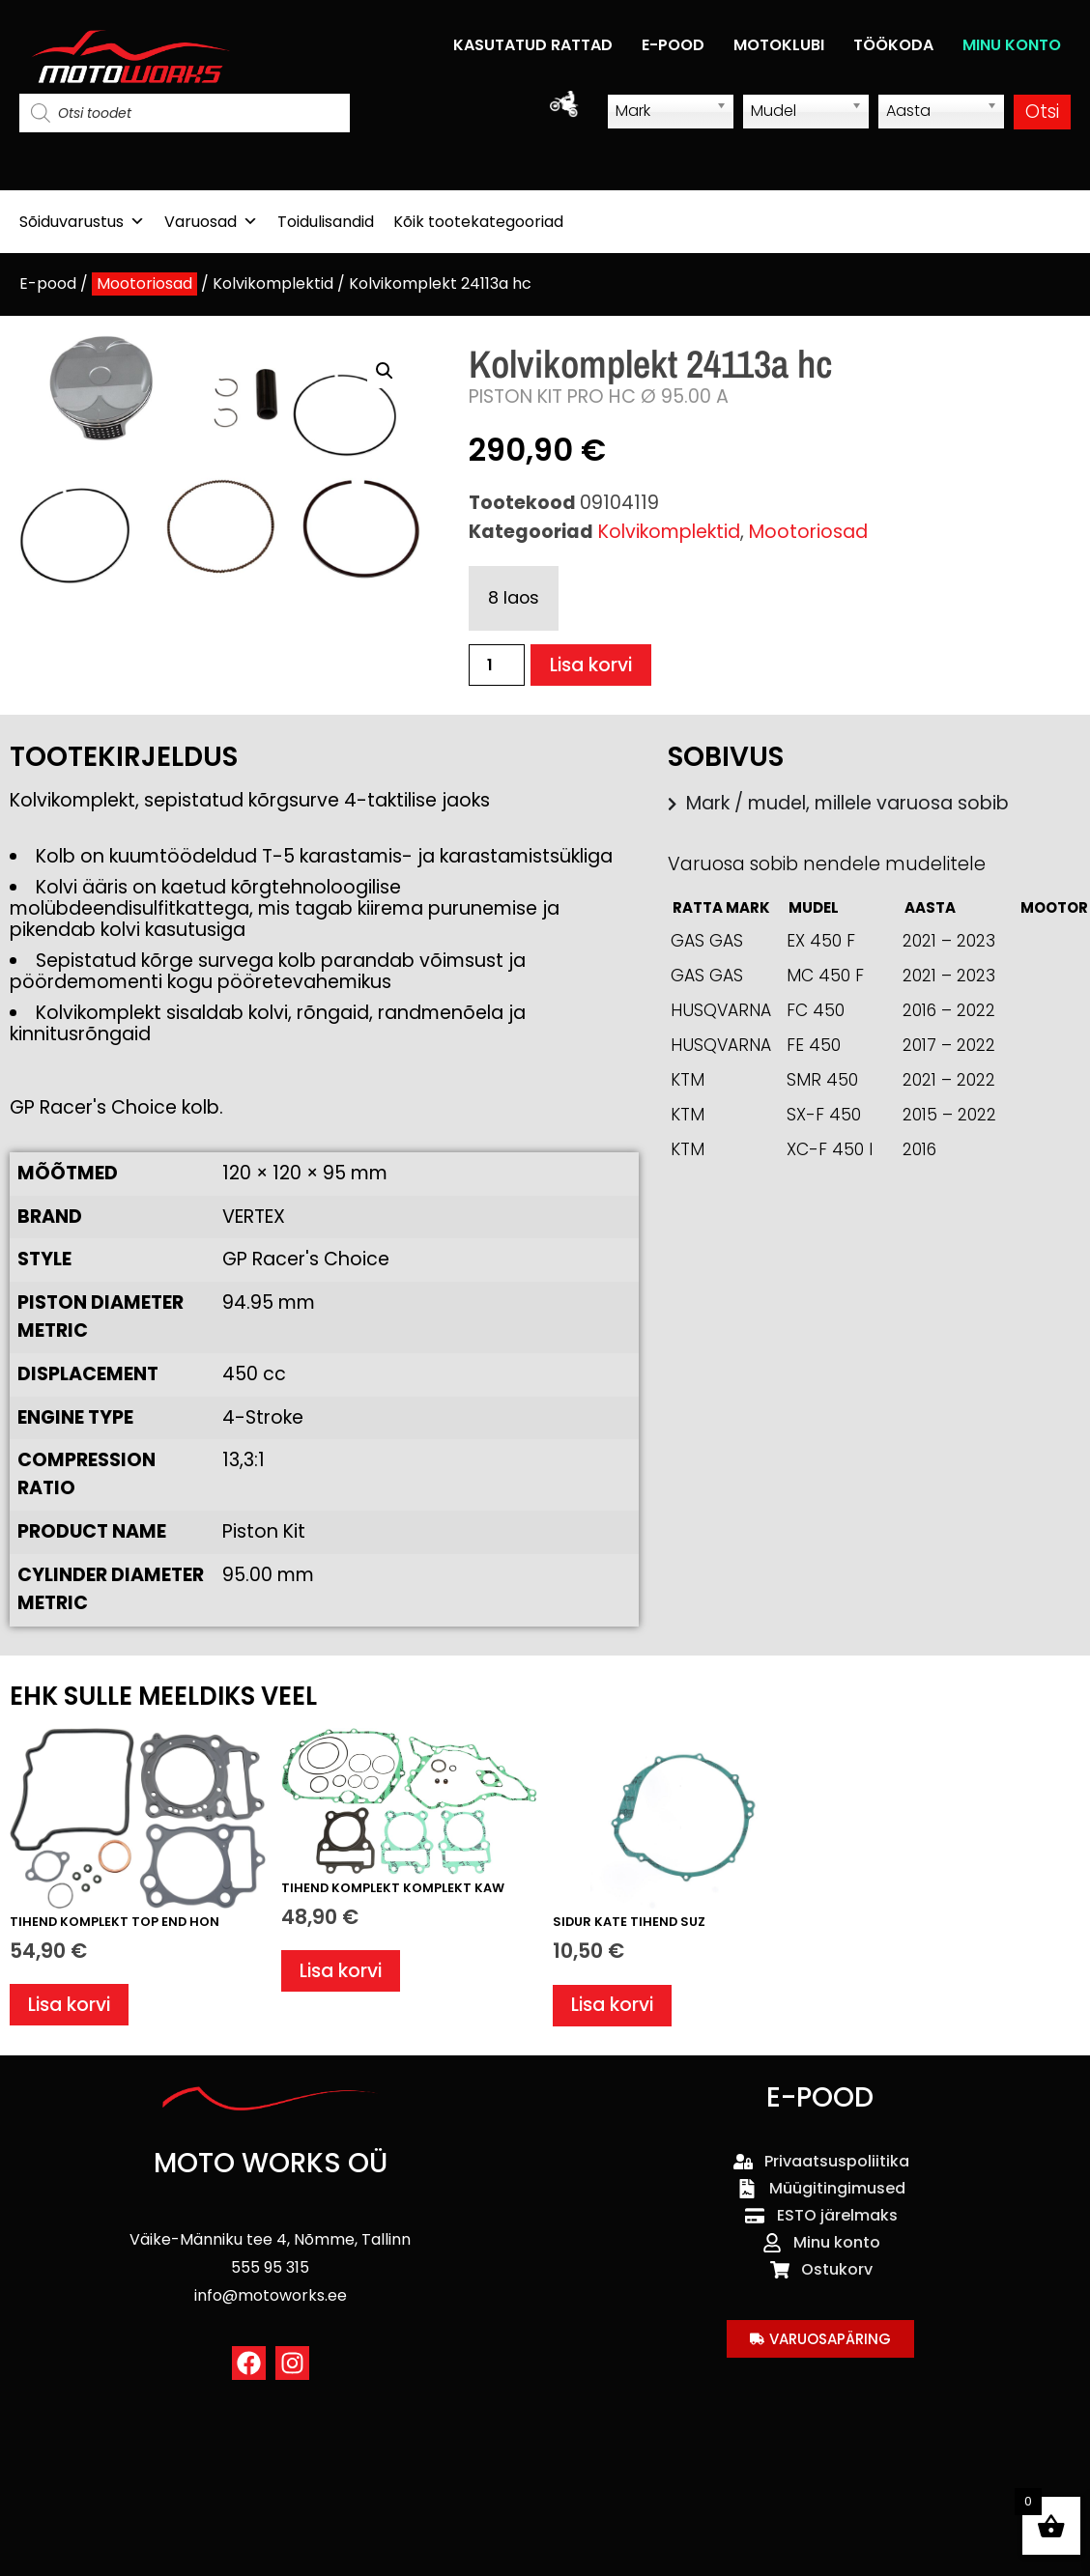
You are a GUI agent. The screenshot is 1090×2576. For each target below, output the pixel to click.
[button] (384, 371)
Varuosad (211, 221)
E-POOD (673, 45)
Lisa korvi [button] (69, 2005)
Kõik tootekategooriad (478, 222)
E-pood (47, 283)
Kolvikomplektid (273, 283)
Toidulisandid (325, 222)
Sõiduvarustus (82, 221)
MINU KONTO (1011, 45)
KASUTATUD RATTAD (533, 45)
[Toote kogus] (497, 665)
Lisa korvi (591, 665)
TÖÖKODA (893, 45)
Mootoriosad (144, 283)
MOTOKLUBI (778, 45)
